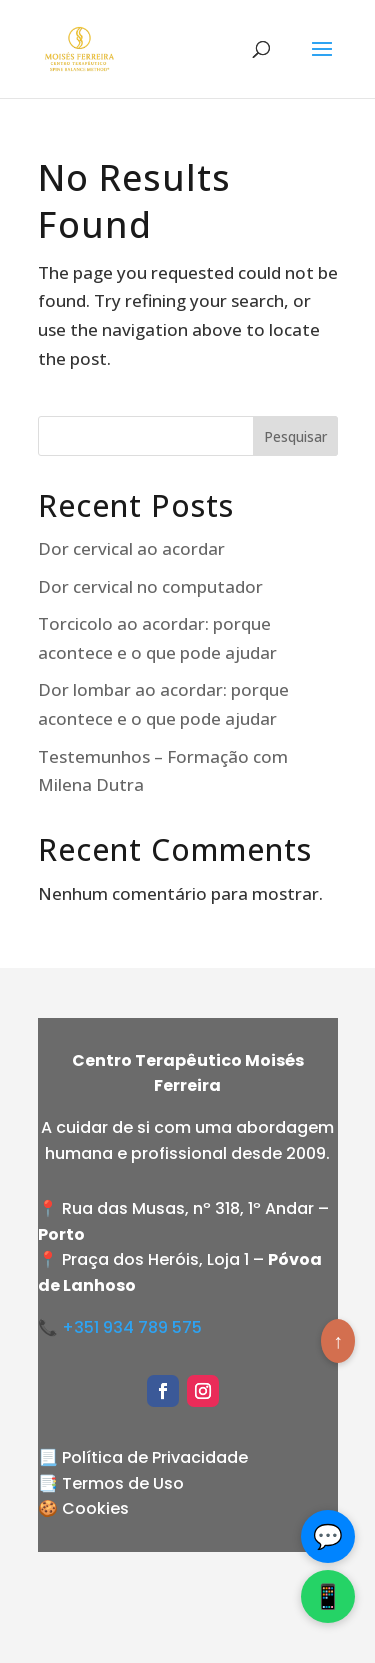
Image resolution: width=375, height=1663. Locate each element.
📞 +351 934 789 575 (120, 1327)
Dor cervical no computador (150, 586)
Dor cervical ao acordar (131, 548)
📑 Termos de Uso (111, 1483)
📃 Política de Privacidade (143, 1457)
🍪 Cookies (83, 1508)
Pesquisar (295, 436)
